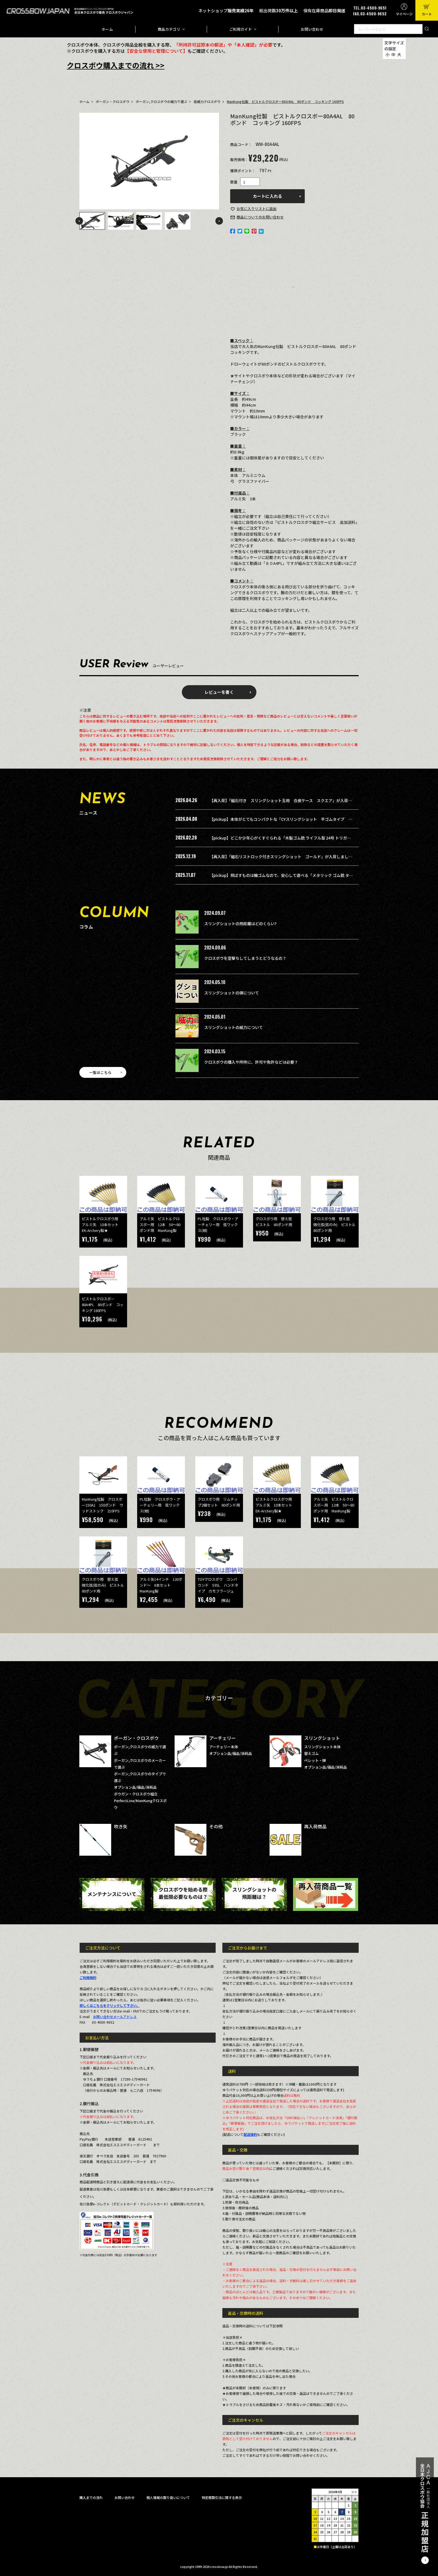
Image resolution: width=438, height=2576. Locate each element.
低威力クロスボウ (207, 101)
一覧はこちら (100, 1072)
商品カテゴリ (169, 29)
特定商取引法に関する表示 (222, 2497)
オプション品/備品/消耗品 (135, 1787)
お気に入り (257, 208)
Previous (79, 221)
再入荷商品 (315, 1826)
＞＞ (354, 2492)
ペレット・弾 (315, 1760)
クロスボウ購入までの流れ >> (116, 65)
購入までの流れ (91, 2497)
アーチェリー (222, 1738)
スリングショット (322, 1738)
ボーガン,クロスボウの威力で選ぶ (161, 101)
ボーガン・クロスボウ (112, 101)
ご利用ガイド (240, 29)
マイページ (404, 13)
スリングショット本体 (322, 1746)
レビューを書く (219, 692)
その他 (216, 1826)
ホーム (107, 29)
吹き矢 (120, 1826)
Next (219, 221)
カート (427, 13)
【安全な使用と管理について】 (156, 50)
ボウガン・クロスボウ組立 (136, 1794)
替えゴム (311, 1753)
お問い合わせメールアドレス (115, 2016)
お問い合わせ (312, 29)
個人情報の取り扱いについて (168, 2497)
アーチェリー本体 (223, 1746)
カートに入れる (267, 196)
